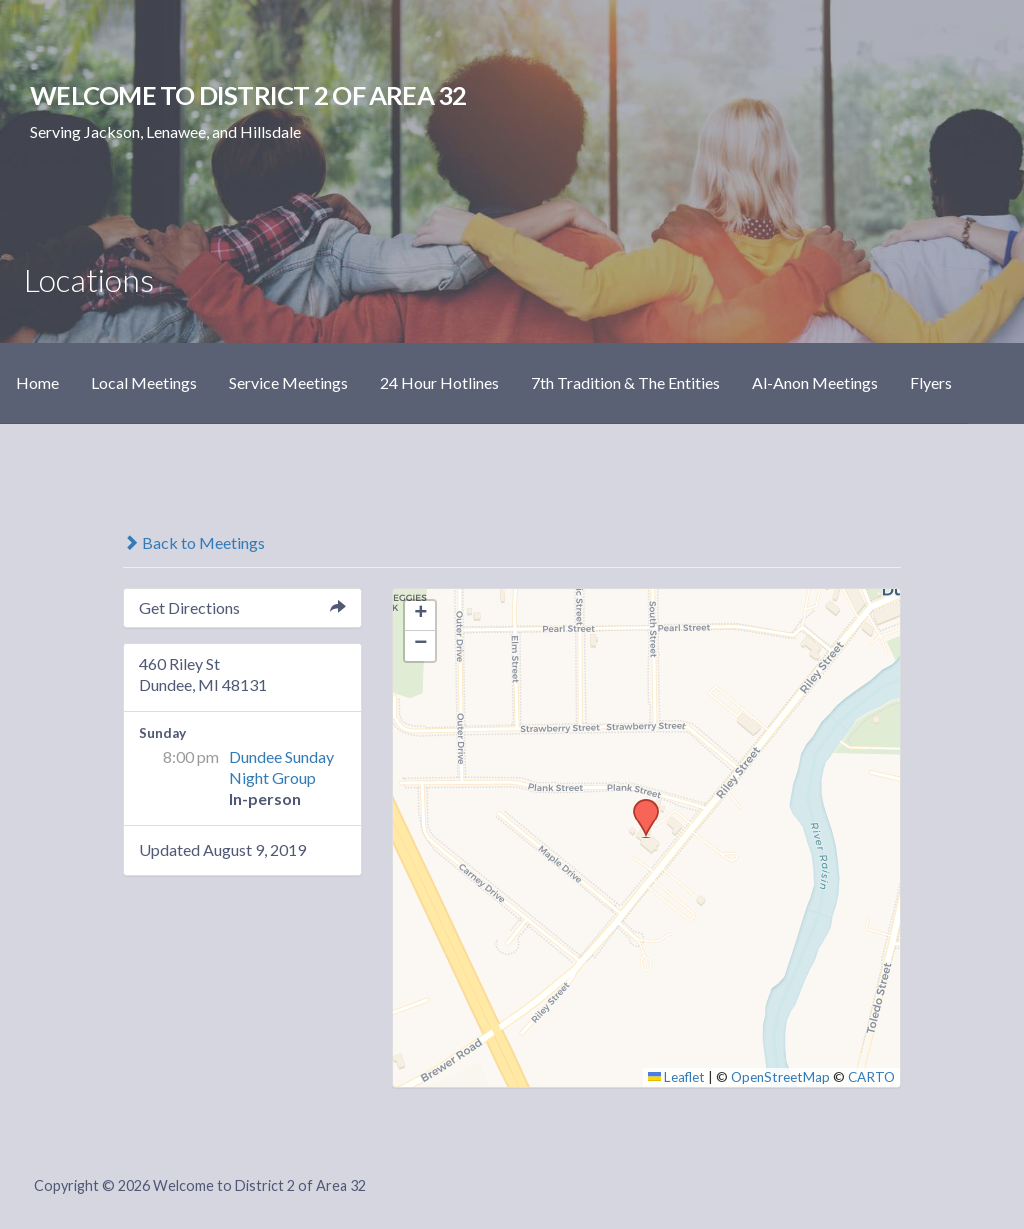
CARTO (871, 1077)
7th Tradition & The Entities (625, 382)
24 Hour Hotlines (439, 382)
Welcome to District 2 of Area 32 (248, 95)
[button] (639, 805)
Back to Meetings (194, 542)
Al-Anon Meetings (815, 382)
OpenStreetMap (780, 1077)
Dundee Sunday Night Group (281, 767)
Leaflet (677, 1077)
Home (37, 382)
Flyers (931, 382)
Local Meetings (144, 382)
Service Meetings (288, 382)
